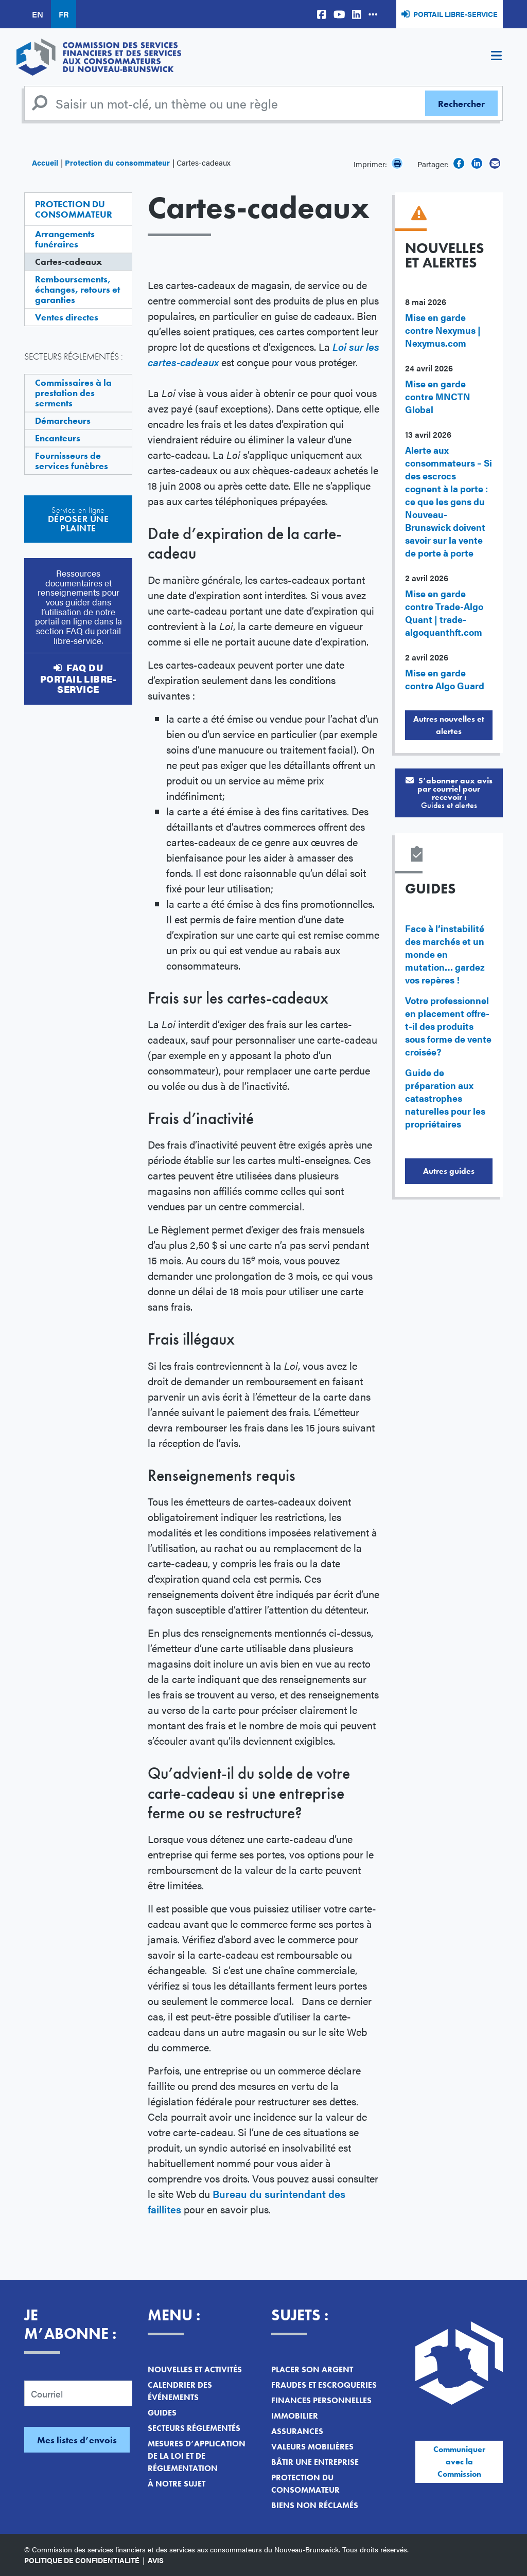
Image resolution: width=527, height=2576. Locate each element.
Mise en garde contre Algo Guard (444, 679)
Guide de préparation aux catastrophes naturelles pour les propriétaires (445, 1098)
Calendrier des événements (180, 2391)
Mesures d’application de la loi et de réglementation (196, 2456)
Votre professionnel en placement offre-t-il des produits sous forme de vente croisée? (448, 1026)
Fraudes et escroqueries (324, 2385)
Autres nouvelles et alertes (448, 725)
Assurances (297, 2431)
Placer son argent (312, 2369)
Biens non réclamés (314, 2505)
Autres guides (449, 1171)
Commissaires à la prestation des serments (73, 393)
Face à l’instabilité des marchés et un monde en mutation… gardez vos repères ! (445, 954)
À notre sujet (176, 2483)
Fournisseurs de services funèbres (71, 461)
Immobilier (294, 2415)
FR (63, 14)
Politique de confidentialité (81, 2560)
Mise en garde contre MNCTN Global (437, 396)
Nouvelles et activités (195, 2369)
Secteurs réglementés (194, 2428)
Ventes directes (66, 317)
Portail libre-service (455, 14)
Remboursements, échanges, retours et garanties (77, 289)
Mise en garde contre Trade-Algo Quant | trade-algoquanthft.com (444, 612)
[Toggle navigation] (496, 57)
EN (37, 14)
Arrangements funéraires (65, 239)
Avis (156, 2560)
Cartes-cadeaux (68, 261)
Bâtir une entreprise (315, 2462)
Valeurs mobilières (312, 2446)
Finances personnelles (321, 2400)
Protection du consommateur (117, 162)
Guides (162, 2412)
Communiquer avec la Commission (459, 2461)
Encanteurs (57, 438)
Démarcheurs (63, 420)
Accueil (45, 162)
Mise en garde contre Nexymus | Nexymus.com (443, 330)
